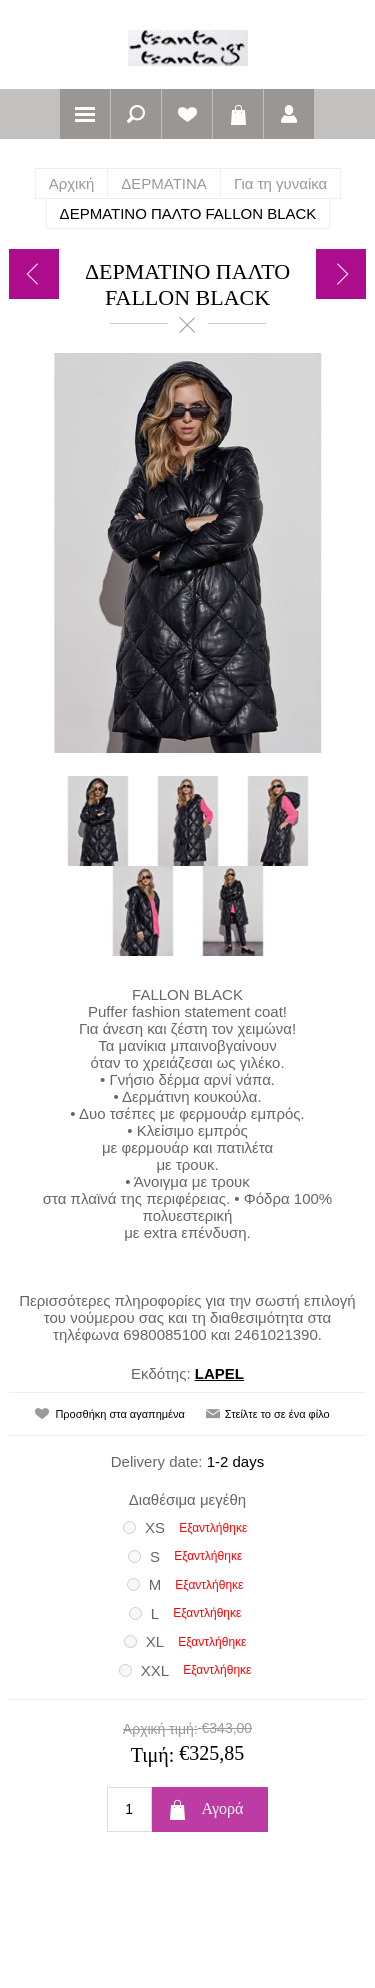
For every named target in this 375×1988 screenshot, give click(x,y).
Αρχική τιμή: (160, 1729)
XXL (155, 1670)
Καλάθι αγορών (238, 114)
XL (155, 1641)
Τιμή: (153, 1755)
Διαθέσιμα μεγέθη (187, 1499)
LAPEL (219, 1373)
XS (155, 1527)
